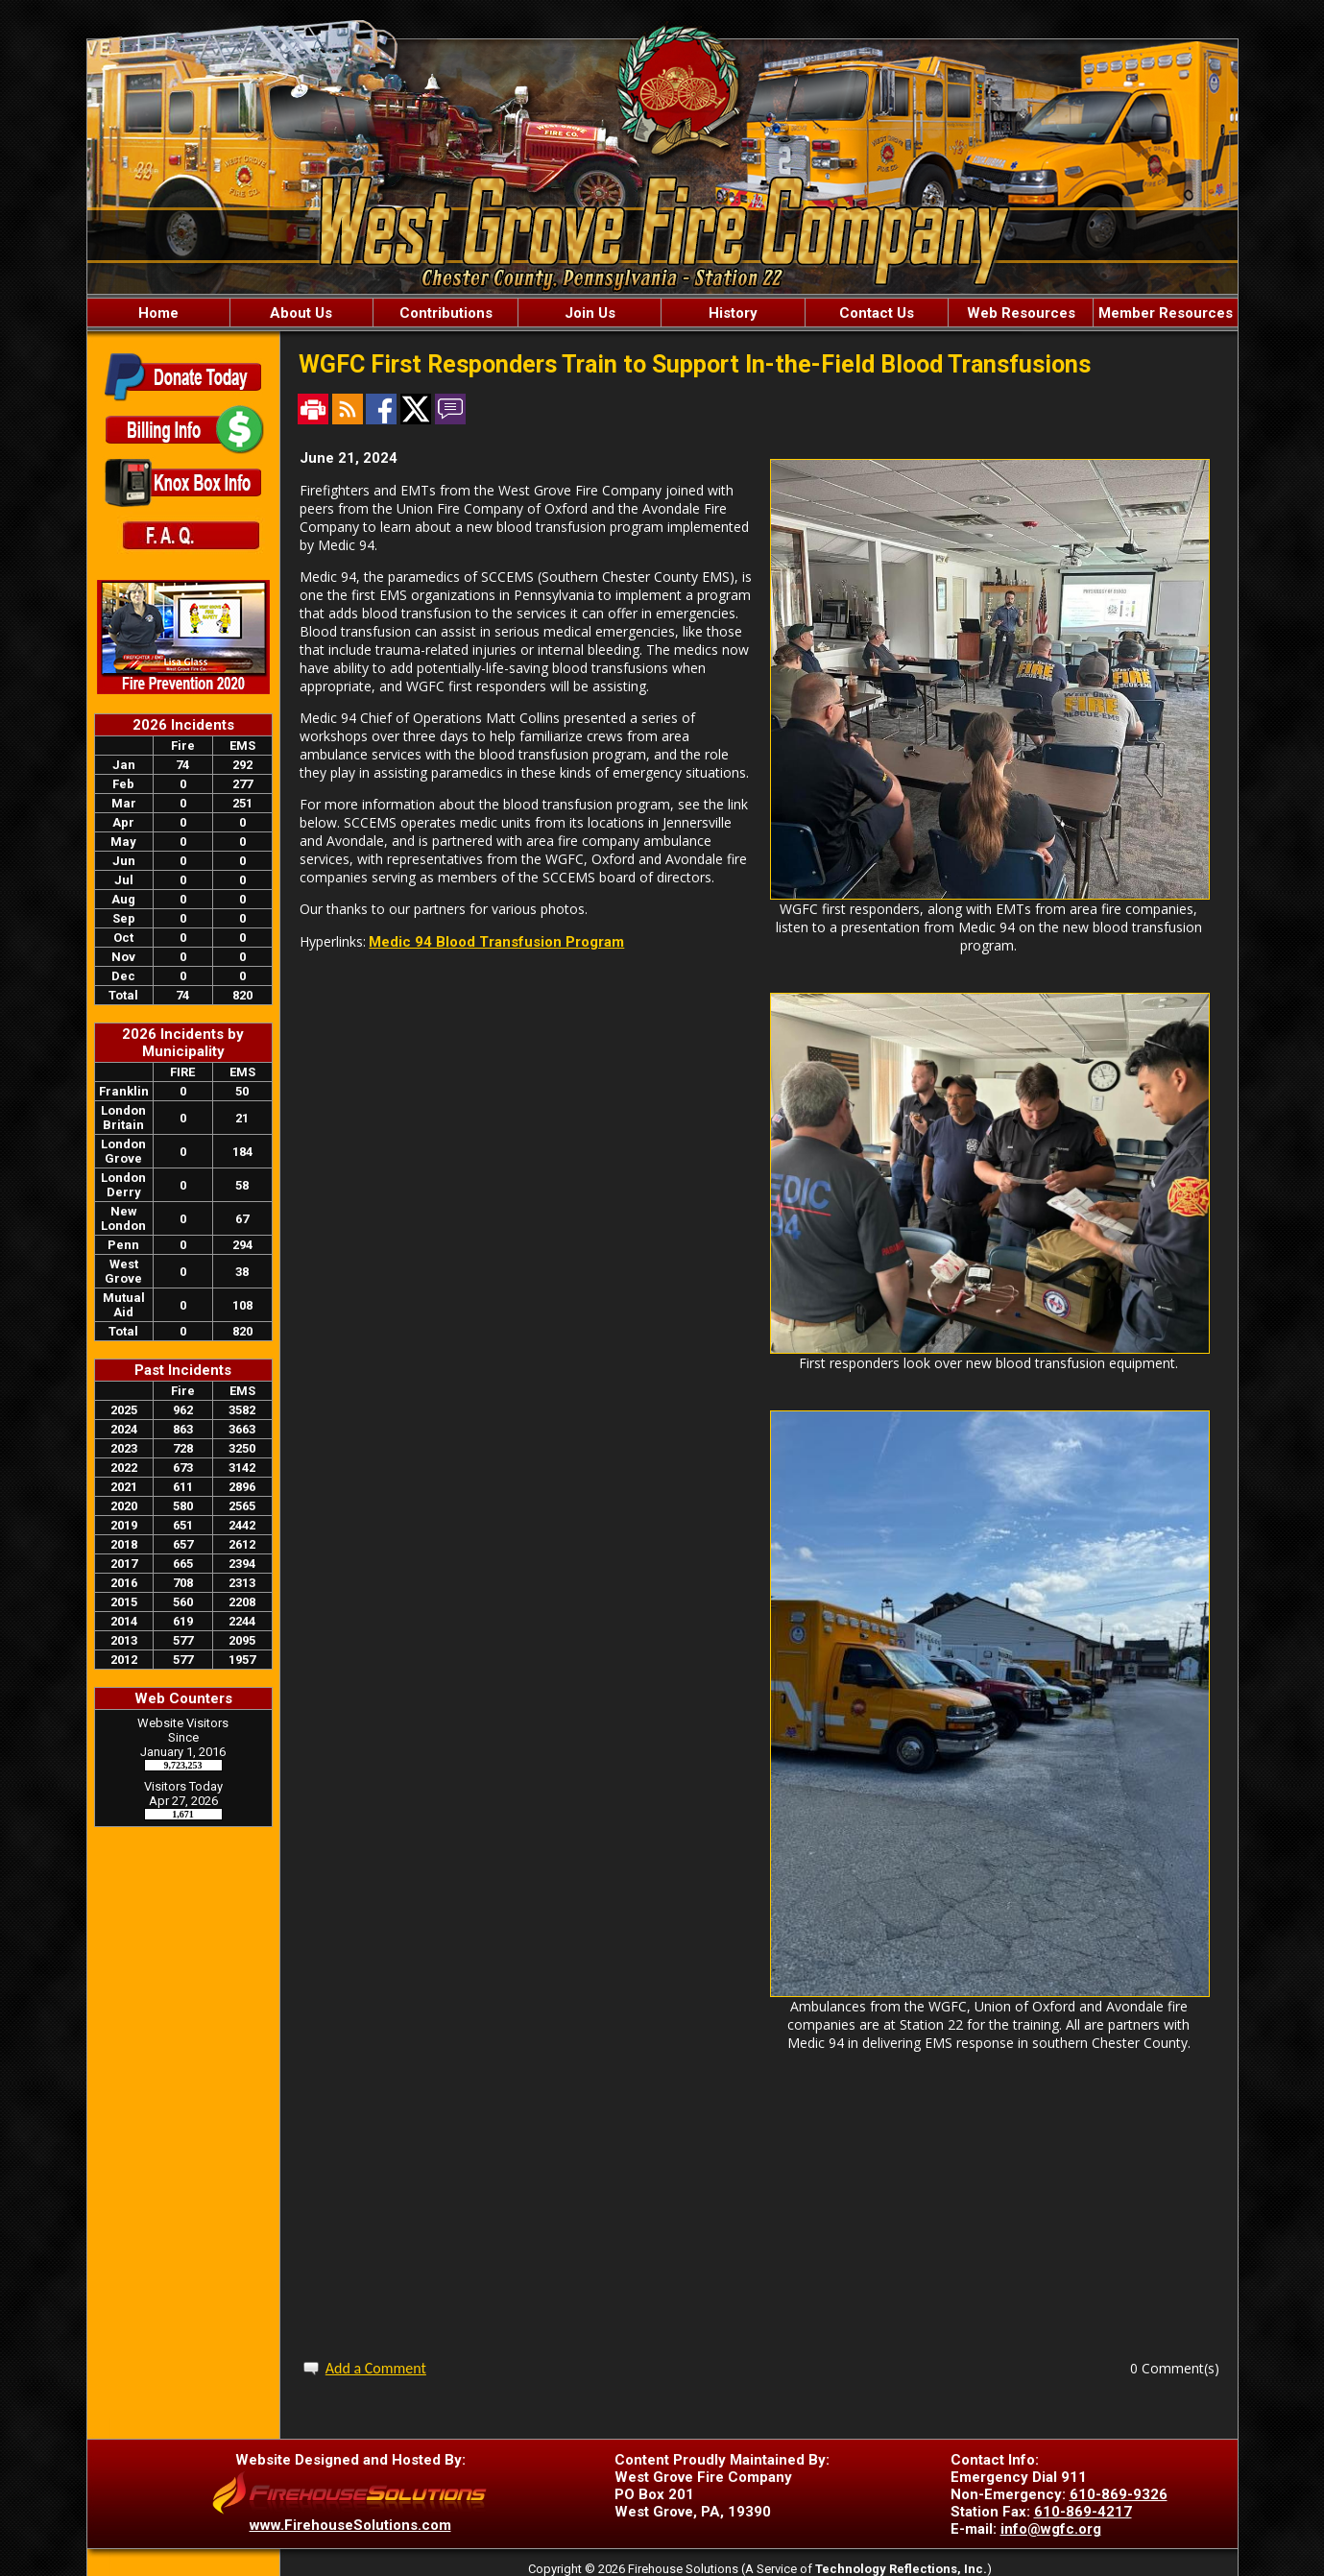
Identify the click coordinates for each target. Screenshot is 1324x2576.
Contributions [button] (446, 313)
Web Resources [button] (1021, 313)
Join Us (590, 313)
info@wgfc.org (1050, 2529)
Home (158, 313)
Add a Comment (375, 2368)
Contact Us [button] (876, 313)
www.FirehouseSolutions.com (350, 2525)
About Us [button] (301, 313)
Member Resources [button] (1165, 313)
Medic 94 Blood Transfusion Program (496, 942)
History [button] (733, 313)
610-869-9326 (1119, 2494)
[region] (662, 312)
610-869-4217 (1083, 2511)
